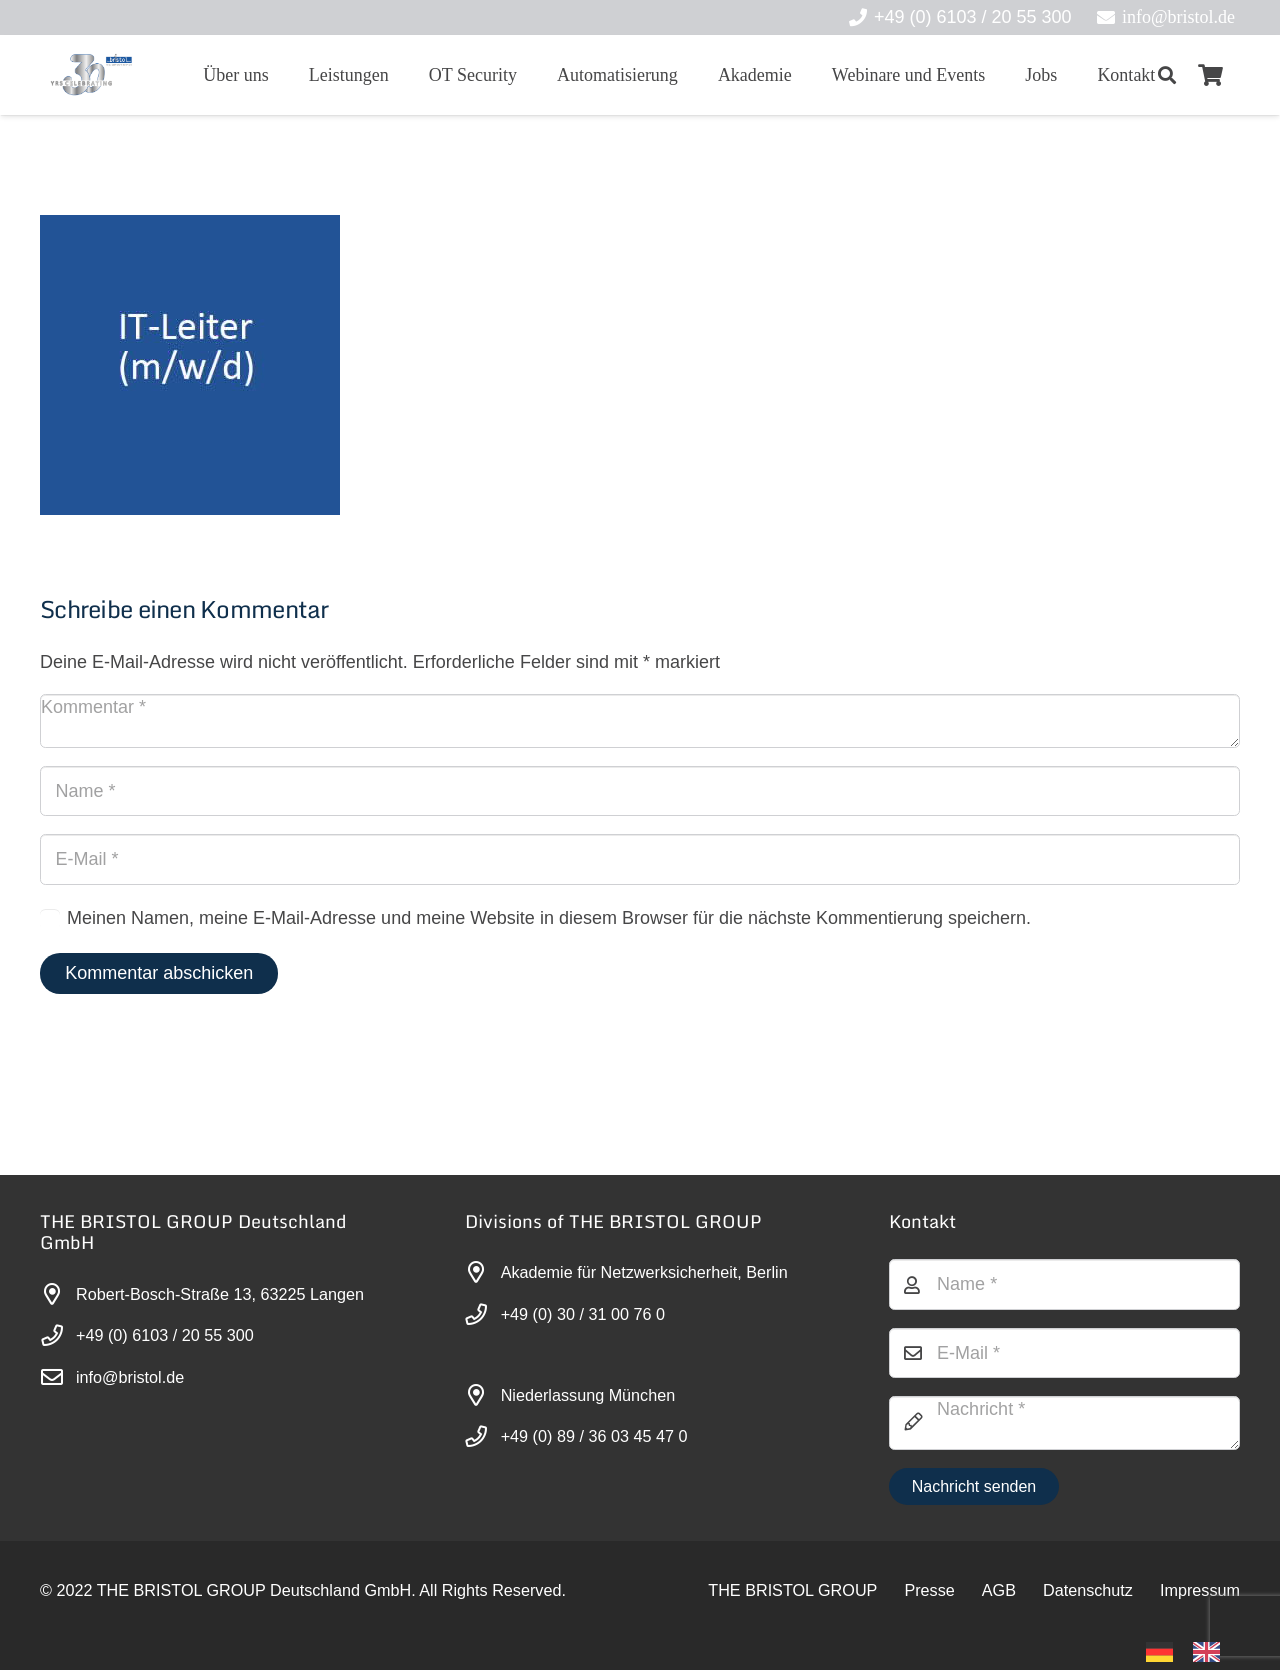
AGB (999, 1590)
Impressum (1200, 1590)
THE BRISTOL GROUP (792, 1590)
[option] (1211, 1652)
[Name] (640, 791)
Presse (929, 1590)
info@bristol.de (130, 1377)
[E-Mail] (640, 859)
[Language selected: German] (1193, 1650)
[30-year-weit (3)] (90, 75)
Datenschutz (1088, 1590)
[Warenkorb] (1211, 75)
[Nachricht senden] (973, 1486)
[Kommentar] (640, 721)
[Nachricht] (1064, 1423)
